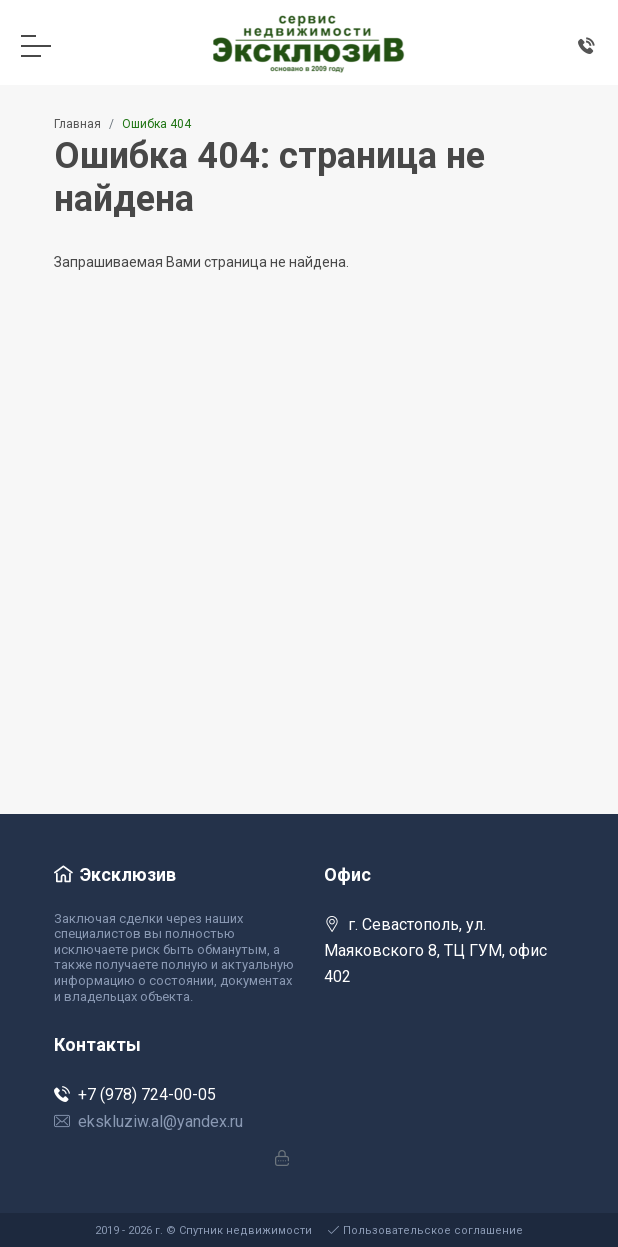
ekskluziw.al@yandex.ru (148, 1121)
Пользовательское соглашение (425, 1230)
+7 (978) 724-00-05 (135, 1094)
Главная (77, 124)
